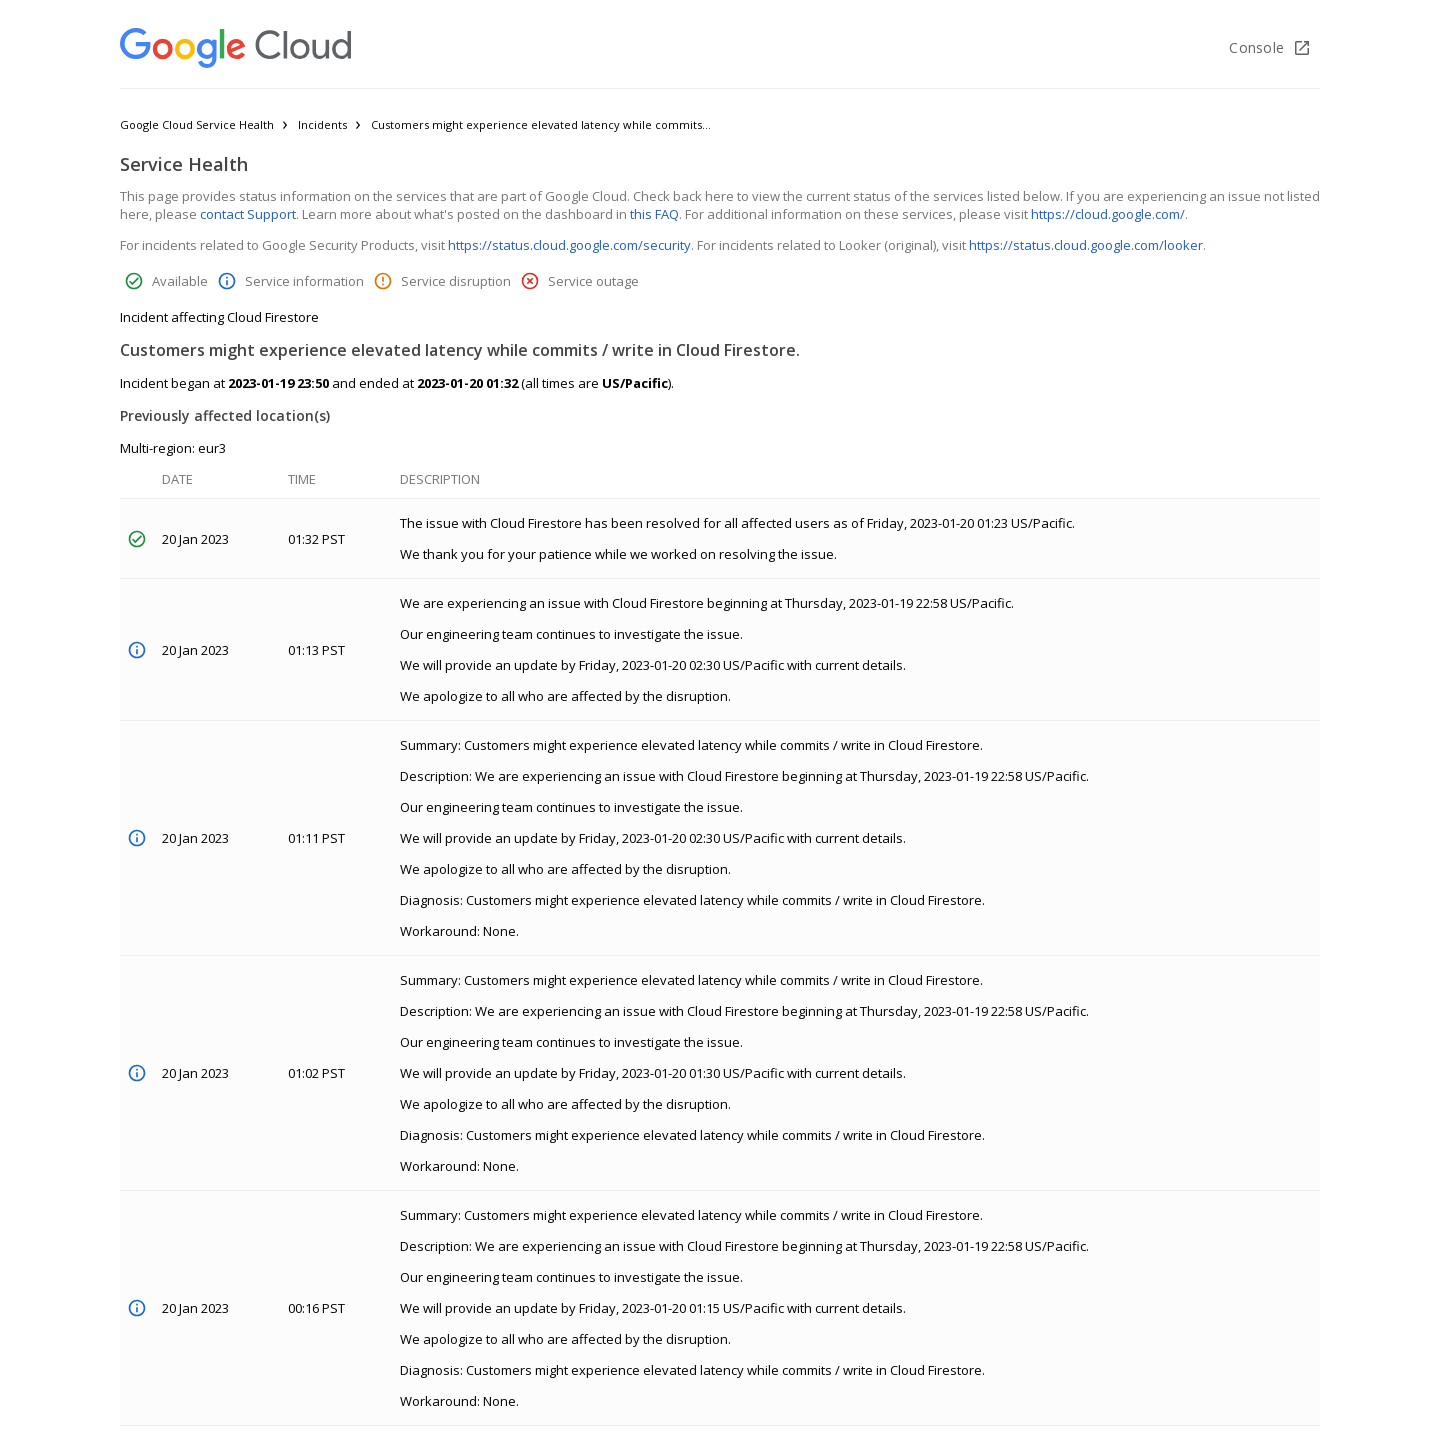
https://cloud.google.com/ (1108, 214)
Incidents (322, 124)
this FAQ (654, 214)
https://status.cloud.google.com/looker (1086, 245)
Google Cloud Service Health (197, 124)
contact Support (248, 214)
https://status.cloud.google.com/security (569, 245)
